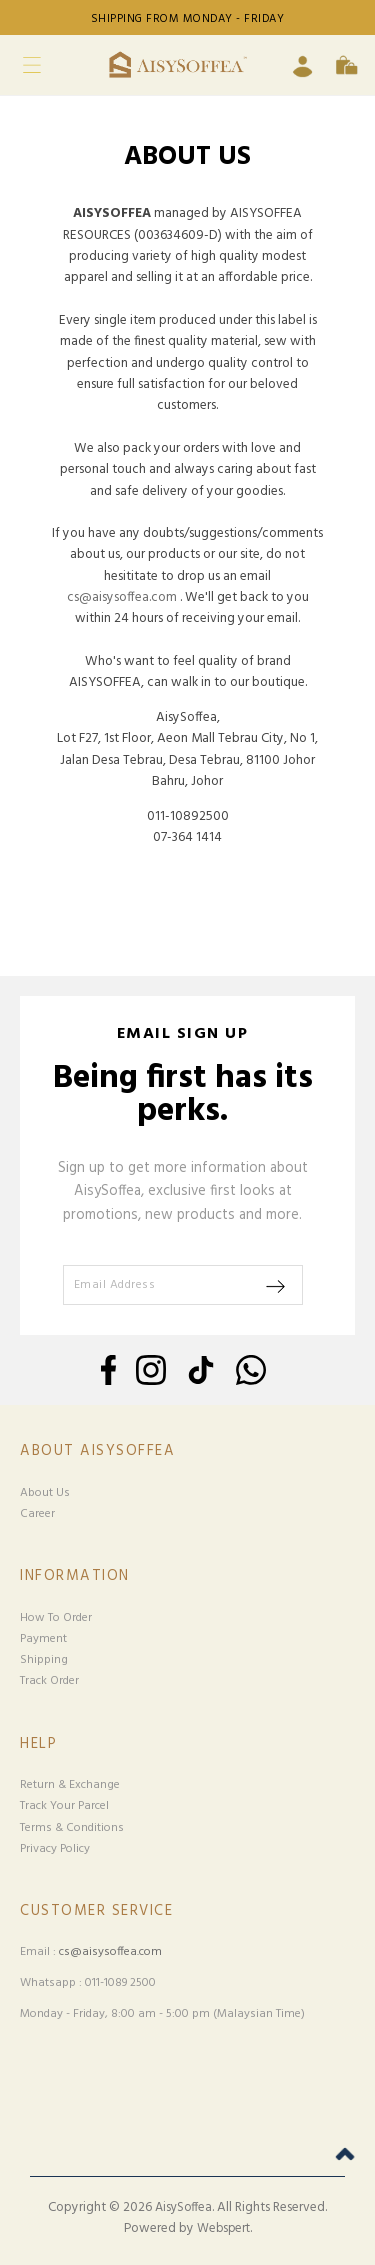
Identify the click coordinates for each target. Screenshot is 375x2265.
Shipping (44, 1660)
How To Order (56, 1618)
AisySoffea (183, 2208)
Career (37, 1514)
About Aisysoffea (97, 1451)
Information (75, 1576)
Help (38, 1744)
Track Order (49, 1681)
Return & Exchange (70, 1785)
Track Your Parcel (64, 1806)
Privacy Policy (55, 1849)
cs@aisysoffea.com (122, 597)
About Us (45, 1493)
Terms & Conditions (72, 1828)
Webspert (223, 2229)
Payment (43, 1639)
